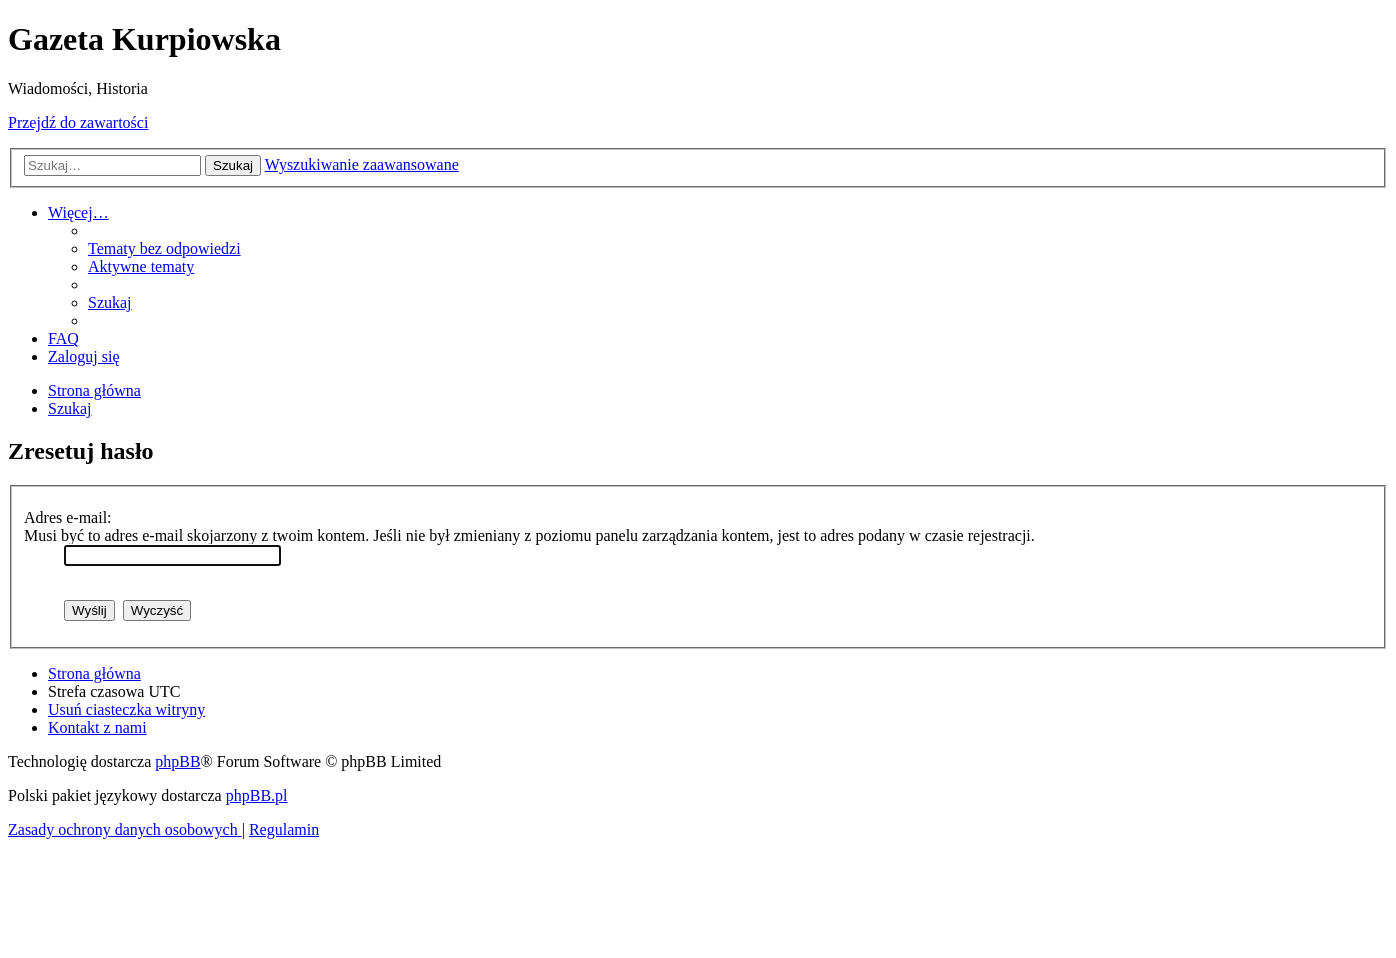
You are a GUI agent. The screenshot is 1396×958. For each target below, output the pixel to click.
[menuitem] (164, 248)
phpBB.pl (257, 795)
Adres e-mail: (68, 517)
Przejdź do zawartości (78, 122)
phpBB (177, 761)
